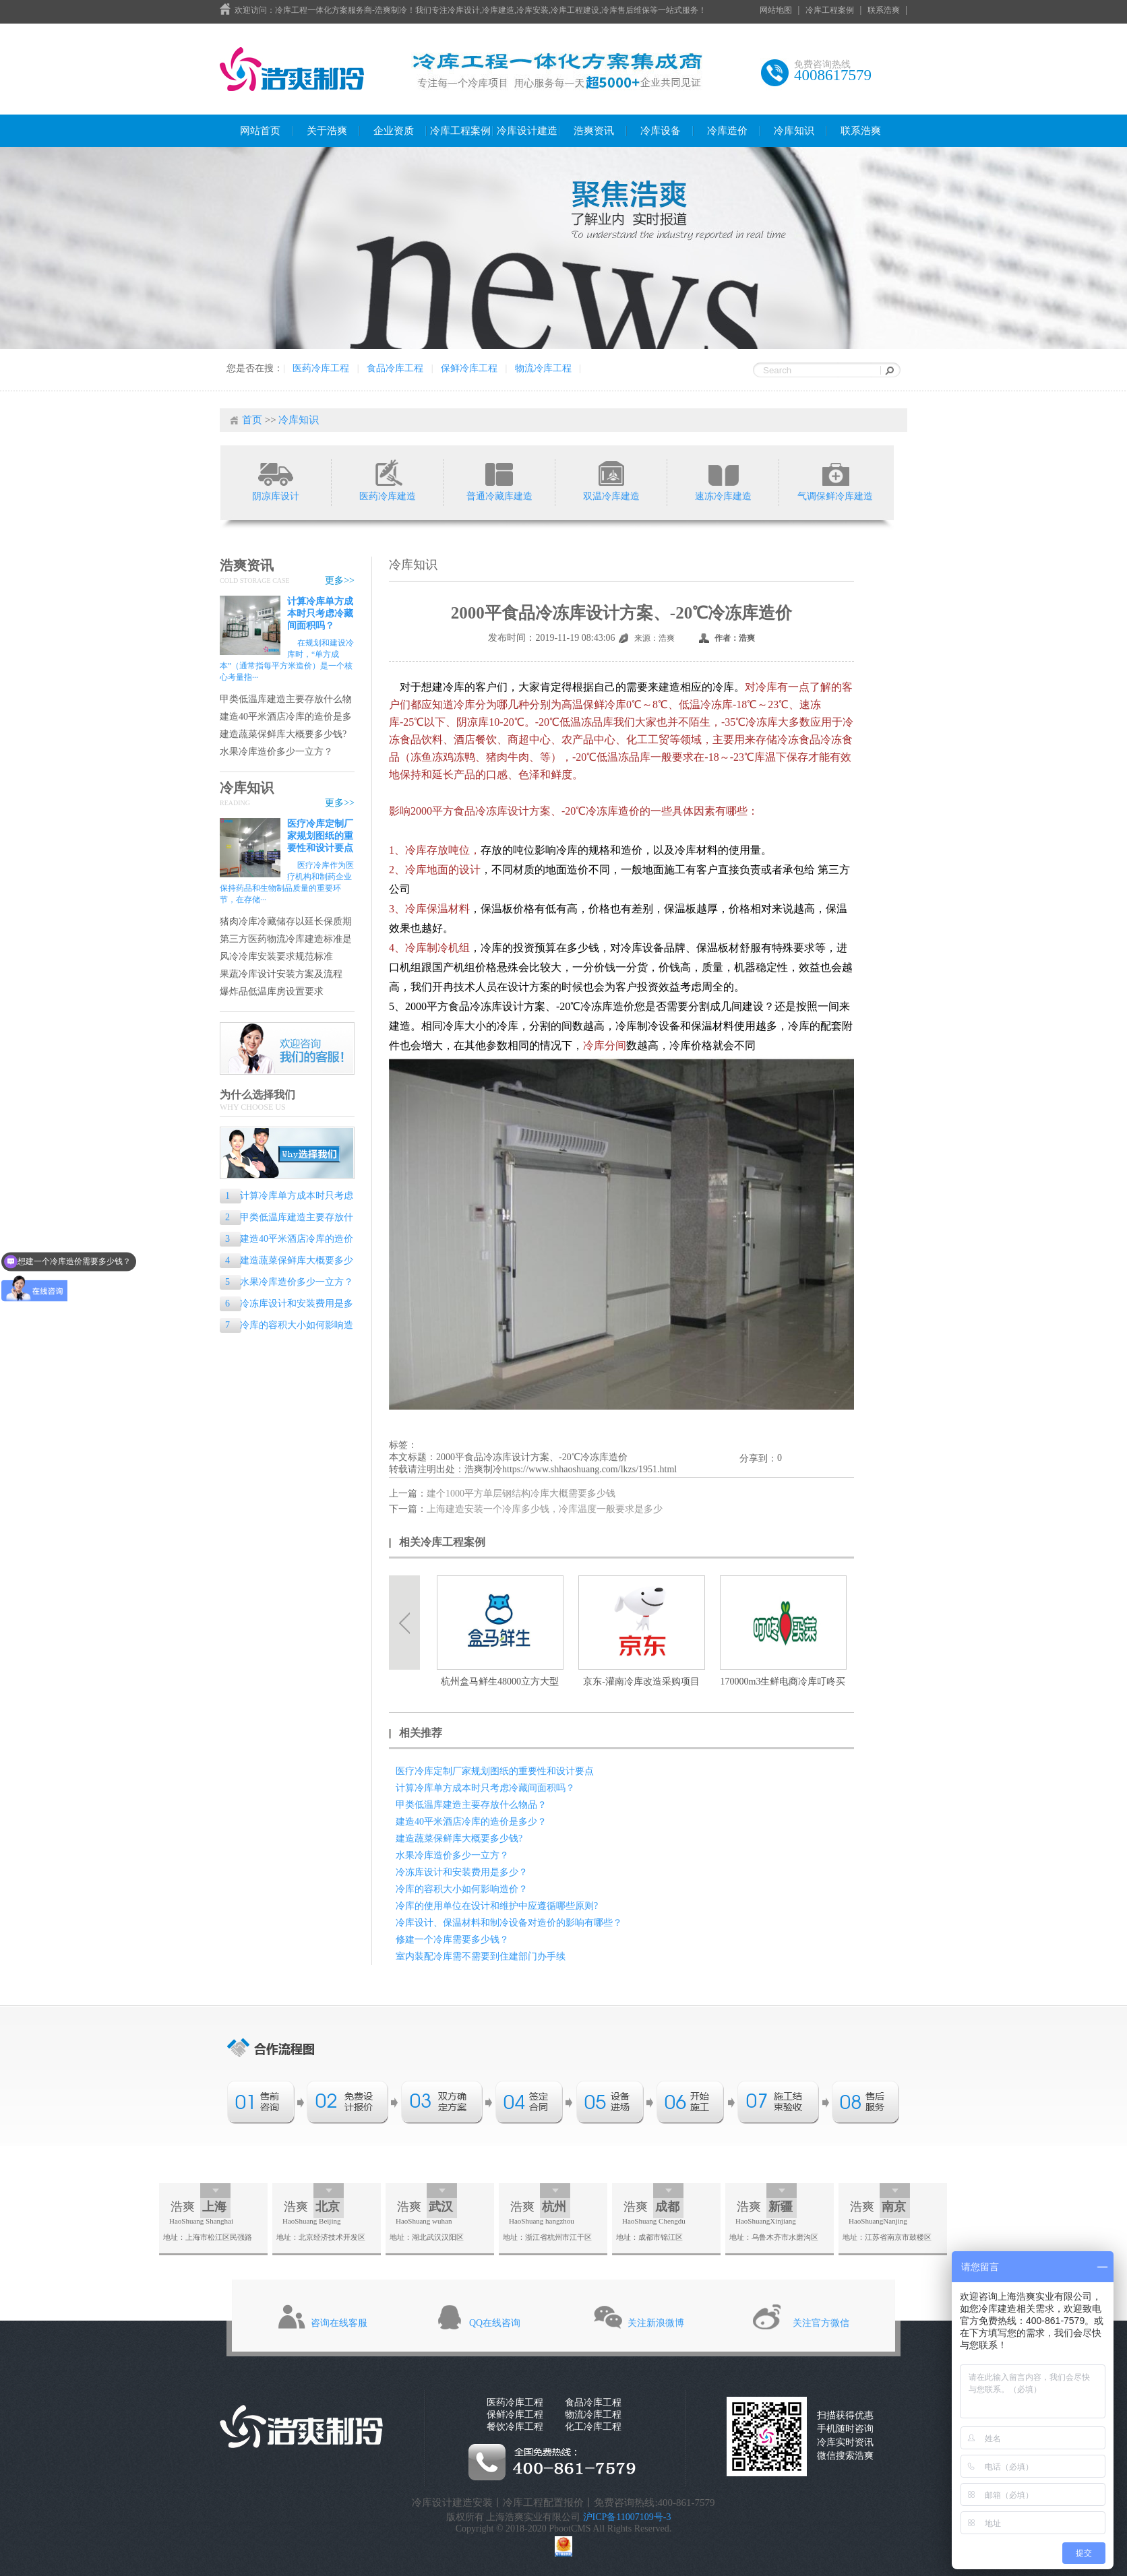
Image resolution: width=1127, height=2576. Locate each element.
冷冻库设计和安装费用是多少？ (286, 1304)
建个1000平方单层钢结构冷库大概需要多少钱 (521, 1493)
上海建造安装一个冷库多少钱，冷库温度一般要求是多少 (545, 1509)
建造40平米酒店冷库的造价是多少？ (286, 717)
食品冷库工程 (395, 368)
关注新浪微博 (656, 2323)
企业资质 (393, 130)
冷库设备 (660, 130)
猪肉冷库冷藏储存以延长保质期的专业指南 (286, 922)
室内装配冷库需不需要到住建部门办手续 (481, 1956)
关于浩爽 (327, 130)
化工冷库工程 (593, 2427)
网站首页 (260, 130)
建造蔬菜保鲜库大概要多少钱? (283, 734)
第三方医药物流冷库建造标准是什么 (286, 939)
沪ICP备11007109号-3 (627, 2517)
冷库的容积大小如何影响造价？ (286, 1326)
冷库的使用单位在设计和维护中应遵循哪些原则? (497, 1906)
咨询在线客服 (339, 2323)
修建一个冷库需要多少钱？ (452, 1940)
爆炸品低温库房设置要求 (272, 991)
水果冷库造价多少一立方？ (276, 752)
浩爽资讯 (594, 130)
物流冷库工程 (543, 368)
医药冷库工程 (321, 368)
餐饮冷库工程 (515, 2427)
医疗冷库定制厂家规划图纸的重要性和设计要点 (320, 836)
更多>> (340, 580)
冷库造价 (727, 130)
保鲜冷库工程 (469, 368)
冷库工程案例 (829, 10)
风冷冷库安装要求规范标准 (276, 956)
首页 (252, 419)
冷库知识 (794, 130)
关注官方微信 (821, 2323)
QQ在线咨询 (494, 2323)
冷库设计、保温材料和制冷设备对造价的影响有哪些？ (509, 1923)
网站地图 (776, 10)
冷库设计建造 (527, 130)
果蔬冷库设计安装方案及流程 (281, 974)
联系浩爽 (883, 10)
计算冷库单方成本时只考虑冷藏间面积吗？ (320, 613)
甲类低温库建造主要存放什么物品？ (286, 699)
